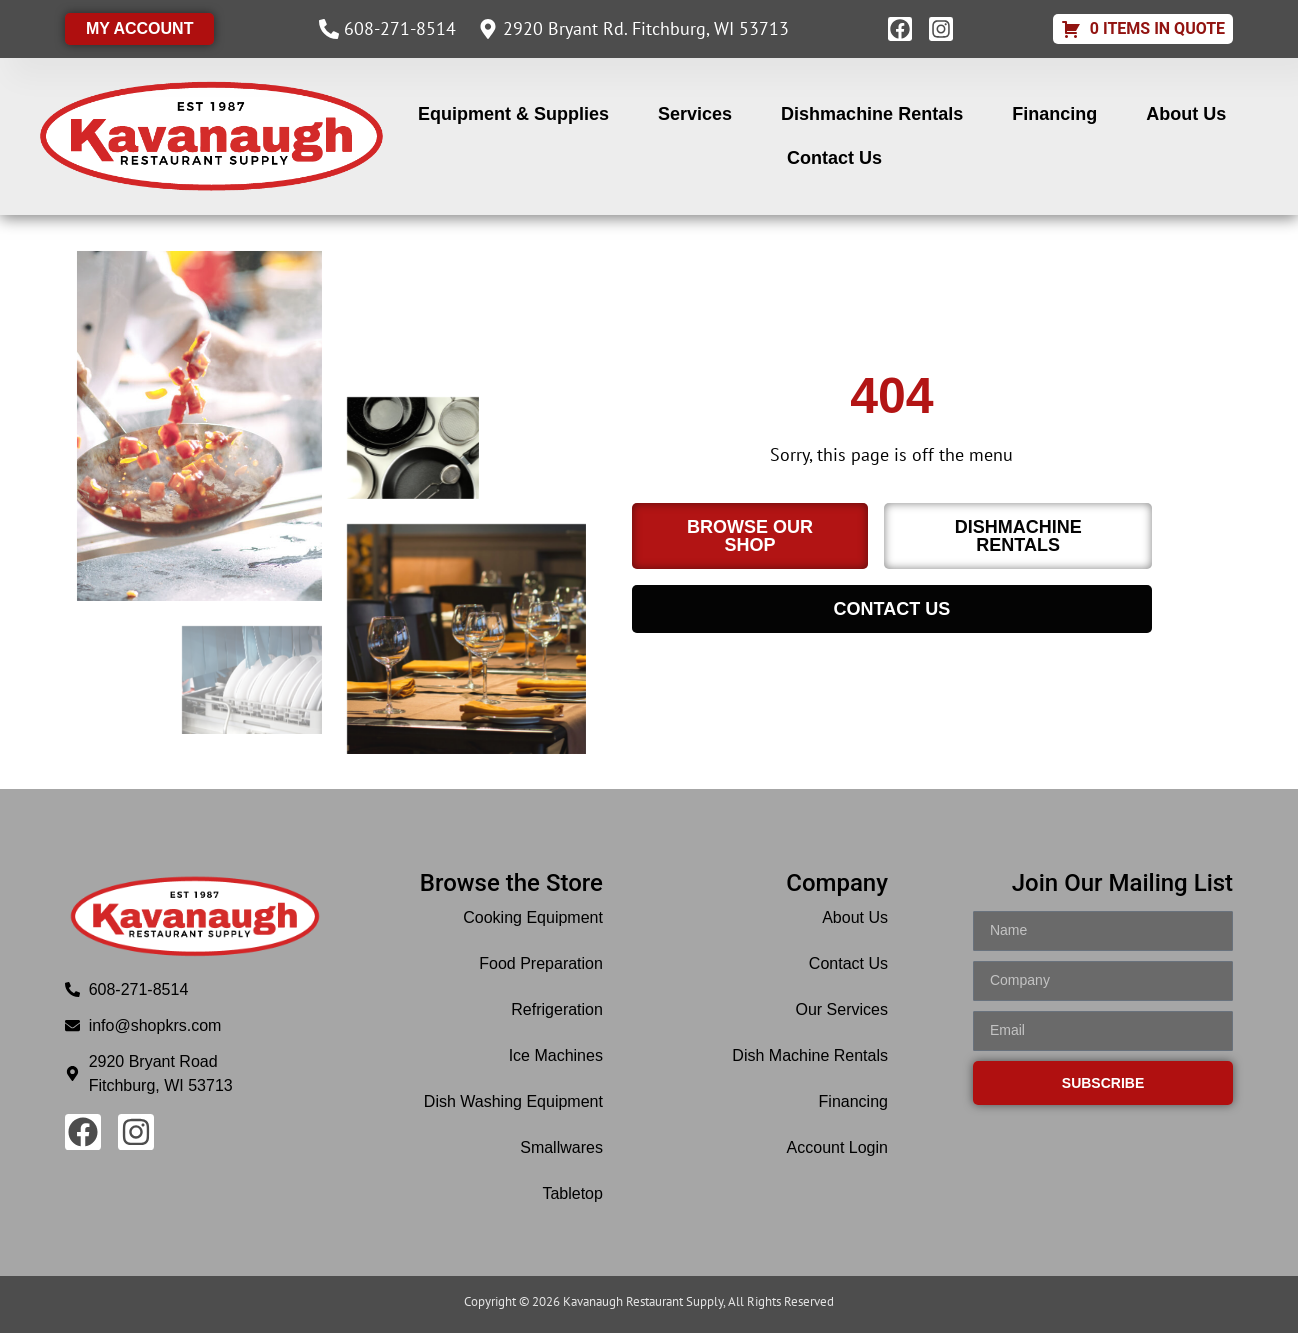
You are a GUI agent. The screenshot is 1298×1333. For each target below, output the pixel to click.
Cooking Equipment (533, 917)
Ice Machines (556, 1055)
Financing (1054, 114)
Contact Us (834, 158)
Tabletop (572, 1193)
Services (695, 114)
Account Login (837, 1147)
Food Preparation (541, 963)
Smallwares (561, 1147)
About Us (1186, 114)
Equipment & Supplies (513, 114)
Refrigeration (557, 1009)
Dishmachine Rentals (872, 114)
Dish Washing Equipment (513, 1101)
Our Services (842, 1009)
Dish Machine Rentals (810, 1055)
